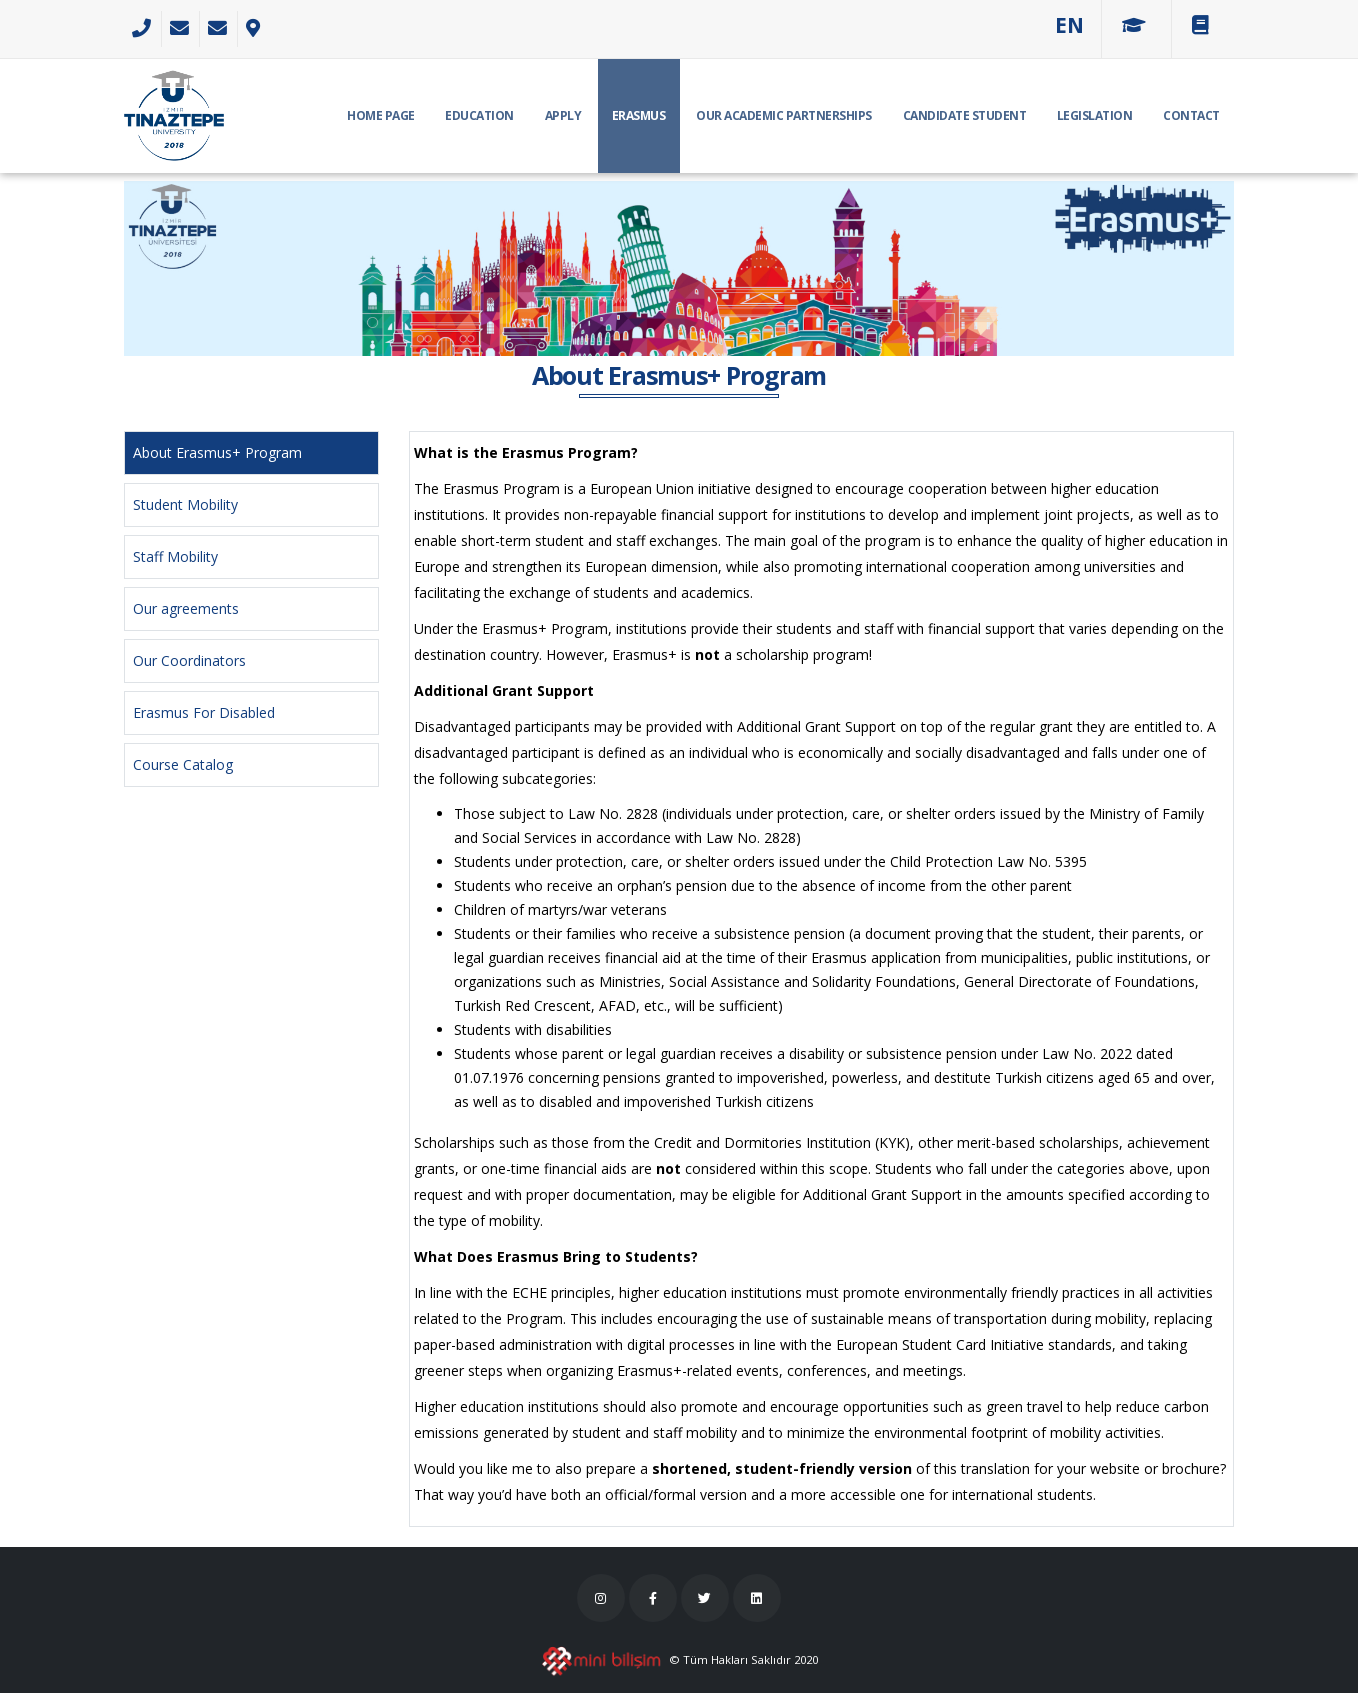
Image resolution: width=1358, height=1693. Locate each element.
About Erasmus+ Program (217, 452)
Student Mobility (185, 504)
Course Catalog (183, 764)
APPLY (563, 115)
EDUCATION (479, 115)
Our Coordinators (189, 660)
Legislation (1095, 115)
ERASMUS (639, 115)
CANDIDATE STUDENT (965, 115)
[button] (1069, 25)
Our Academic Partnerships (784, 115)
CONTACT (1191, 115)
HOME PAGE (381, 115)
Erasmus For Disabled (204, 712)
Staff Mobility (175, 556)
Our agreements (186, 608)
